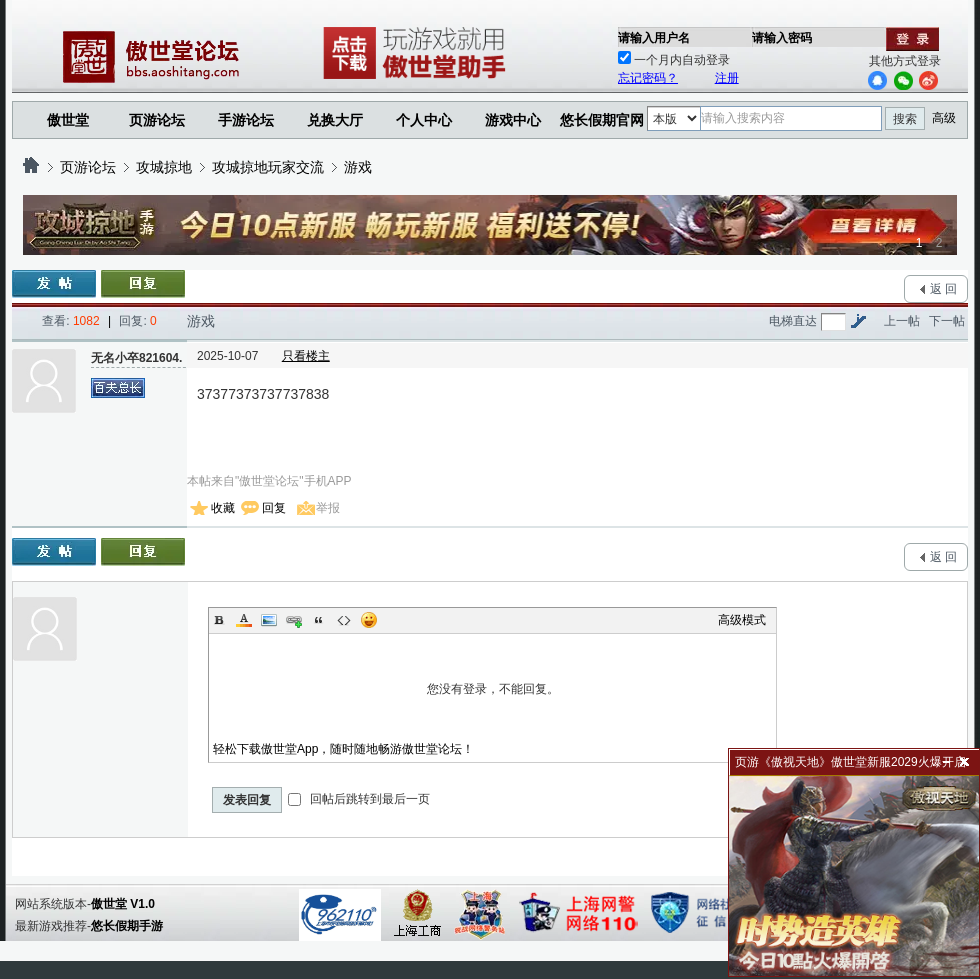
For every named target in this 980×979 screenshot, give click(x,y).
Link (294, 620)
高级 (944, 118)
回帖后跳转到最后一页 (358, 799)
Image (269, 620)
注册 (727, 78)
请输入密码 (782, 38)
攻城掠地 (164, 167)
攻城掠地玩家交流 (268, 167)
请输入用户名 (654, 38)
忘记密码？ (648, 78)
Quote (319, 620)
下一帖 (947, 321)
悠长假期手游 (127, 926)
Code (344, 620)
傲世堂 (68, 120)
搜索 (905, 119)
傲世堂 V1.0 (123, 904)
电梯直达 (793, 321)
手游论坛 (246, 120)
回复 (274, 508)
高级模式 (742, 620)
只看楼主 (306, 356)
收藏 (223, 508)
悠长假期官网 (602, 120)
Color (244, 620)
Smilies (369, 620)
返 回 (943, 289)
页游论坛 (157, 120)
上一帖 (902, 321)
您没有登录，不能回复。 (492, 689)
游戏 (358, 167)
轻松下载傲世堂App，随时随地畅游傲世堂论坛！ (343, 749)
